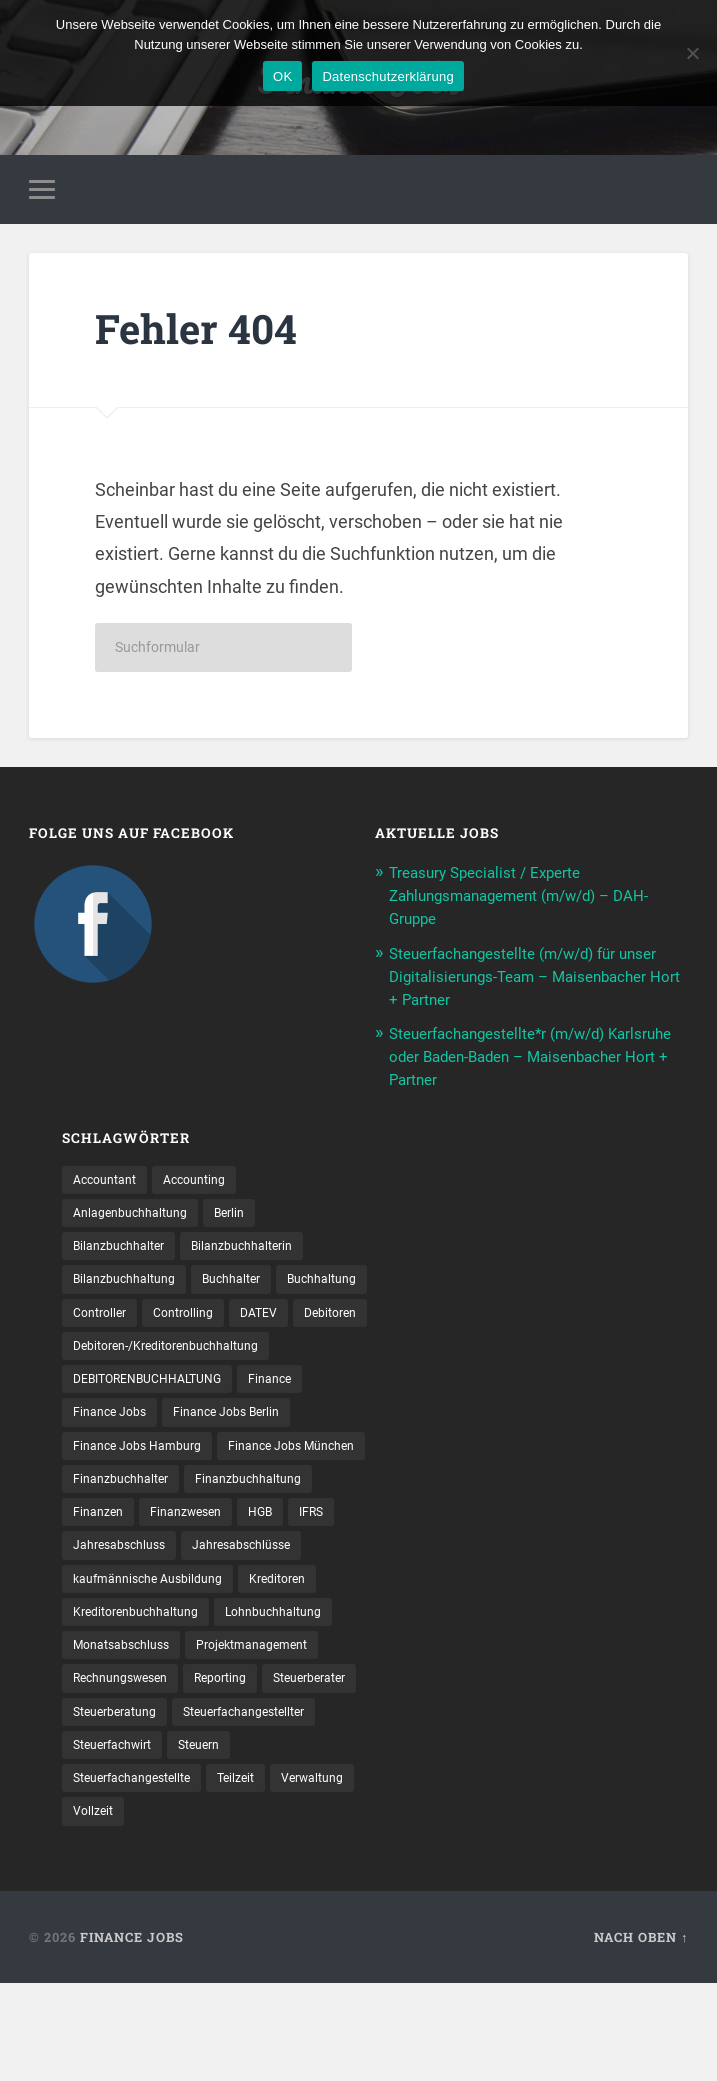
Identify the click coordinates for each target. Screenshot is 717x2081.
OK (282, 76)
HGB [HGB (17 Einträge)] (196, 1596)
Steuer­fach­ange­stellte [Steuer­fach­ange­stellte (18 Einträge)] (216, 1873)
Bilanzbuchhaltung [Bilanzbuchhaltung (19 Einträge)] (131, 1284)
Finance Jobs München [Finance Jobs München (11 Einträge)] (145, 1526)
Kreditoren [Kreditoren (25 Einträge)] (301, 1665)
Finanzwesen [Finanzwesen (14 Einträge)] (114, 1596)
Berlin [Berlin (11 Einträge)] (247, 1214)
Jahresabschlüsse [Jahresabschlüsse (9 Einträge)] (262, 1630)
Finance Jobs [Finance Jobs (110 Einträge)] (114, 1457)
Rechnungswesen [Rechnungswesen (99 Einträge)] (128, 1769)
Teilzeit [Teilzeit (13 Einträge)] (332, 1873)
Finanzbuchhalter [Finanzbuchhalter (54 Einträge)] (298, 1526)
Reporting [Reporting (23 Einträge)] (240, 1769)
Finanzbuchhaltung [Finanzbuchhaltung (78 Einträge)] (133, 1561)
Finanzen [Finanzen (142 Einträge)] (249, 1561)
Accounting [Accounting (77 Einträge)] (208, 1179)
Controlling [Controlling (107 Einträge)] (302, 1318)
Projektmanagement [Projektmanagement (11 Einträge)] (274, 1734)
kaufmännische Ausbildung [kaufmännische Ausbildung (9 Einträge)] (157, 1665)
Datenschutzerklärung (387, 76)
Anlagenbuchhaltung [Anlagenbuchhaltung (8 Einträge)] (138, 1214)
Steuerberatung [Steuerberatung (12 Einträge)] (233, 1804)
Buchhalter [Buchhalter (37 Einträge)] (251, 1284)
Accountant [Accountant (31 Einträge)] (109, 1179)
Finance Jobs (132, 2035)
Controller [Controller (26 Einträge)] (210, 1318)
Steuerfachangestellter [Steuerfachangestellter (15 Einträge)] (143, 1839)
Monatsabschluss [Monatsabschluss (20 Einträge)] (128, 1734)
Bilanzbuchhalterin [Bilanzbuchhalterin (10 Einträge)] (263, 1249)
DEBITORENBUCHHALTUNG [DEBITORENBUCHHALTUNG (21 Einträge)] (160, 1422)
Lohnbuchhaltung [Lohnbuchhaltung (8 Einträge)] (299, 1700)
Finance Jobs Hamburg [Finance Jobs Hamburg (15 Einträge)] (145, 1492)
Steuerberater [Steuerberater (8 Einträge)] (115, 1804)
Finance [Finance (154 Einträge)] (298, 1422)
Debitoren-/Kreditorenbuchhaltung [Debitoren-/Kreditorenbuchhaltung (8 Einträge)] (180, 1388)
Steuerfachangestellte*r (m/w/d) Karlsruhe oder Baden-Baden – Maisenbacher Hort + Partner (512, 1057)
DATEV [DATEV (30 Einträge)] (94, 1353)
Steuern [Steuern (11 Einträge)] (97, 1873)
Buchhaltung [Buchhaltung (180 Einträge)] (113, 1318)
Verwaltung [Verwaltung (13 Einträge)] (109, 1908)
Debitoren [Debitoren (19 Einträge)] (172, 1353)
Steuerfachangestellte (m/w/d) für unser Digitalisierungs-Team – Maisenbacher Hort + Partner (518, 979)
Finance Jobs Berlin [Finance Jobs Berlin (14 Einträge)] (243, 1457)
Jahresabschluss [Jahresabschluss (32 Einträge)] (126, 1630)
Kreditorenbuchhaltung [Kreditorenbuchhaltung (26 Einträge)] (145, 1700)
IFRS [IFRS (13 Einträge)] (252, 1596)
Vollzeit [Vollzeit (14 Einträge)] (194, 1908)
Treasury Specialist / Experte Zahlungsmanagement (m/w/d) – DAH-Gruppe (536, 900)
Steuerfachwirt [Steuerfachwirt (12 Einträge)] (287, 1839)
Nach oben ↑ (641, 2035)
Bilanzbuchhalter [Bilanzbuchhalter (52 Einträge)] (125, 1249)
